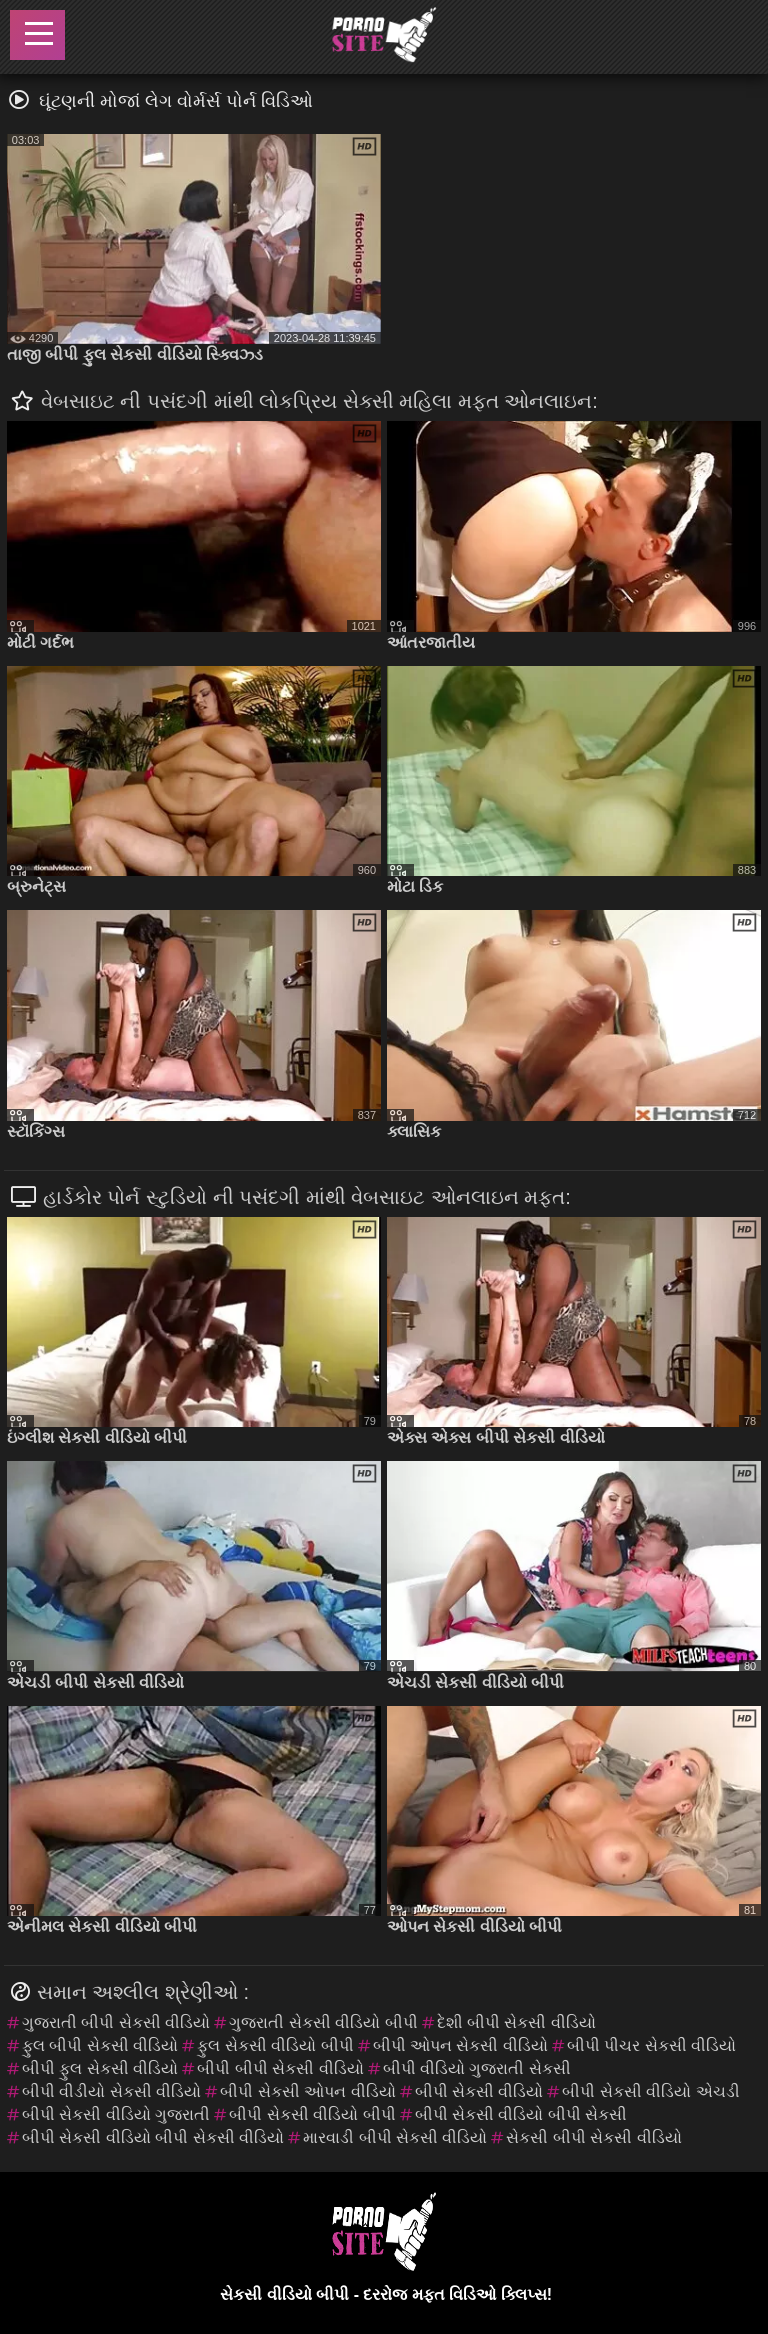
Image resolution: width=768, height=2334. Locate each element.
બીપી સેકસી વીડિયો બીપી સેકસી (521, 2114)
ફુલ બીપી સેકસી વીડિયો (100, 2045)
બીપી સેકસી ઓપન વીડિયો (307, 2091)
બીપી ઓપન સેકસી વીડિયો (460, 2045)
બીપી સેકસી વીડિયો (479, 2091)
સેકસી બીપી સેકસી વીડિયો (593, 2137)
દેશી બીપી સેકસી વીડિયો (516, 2022)
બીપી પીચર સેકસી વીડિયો (651, 2045)
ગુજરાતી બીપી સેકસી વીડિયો (116, 2022)
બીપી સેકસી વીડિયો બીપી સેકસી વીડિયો (153, 2137)
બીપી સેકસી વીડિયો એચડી (650, 2091)
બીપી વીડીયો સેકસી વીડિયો (111, 2091)
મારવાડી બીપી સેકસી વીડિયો (395, 2137)
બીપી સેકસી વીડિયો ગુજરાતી (116, 2114)
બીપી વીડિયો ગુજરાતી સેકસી (477, 2068)
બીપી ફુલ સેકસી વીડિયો (100, 2068)
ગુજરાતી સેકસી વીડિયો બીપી (323, 2022)
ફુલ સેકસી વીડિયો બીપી (275, 2045)
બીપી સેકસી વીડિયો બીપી (312, 2114)
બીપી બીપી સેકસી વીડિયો (280, 2068)
